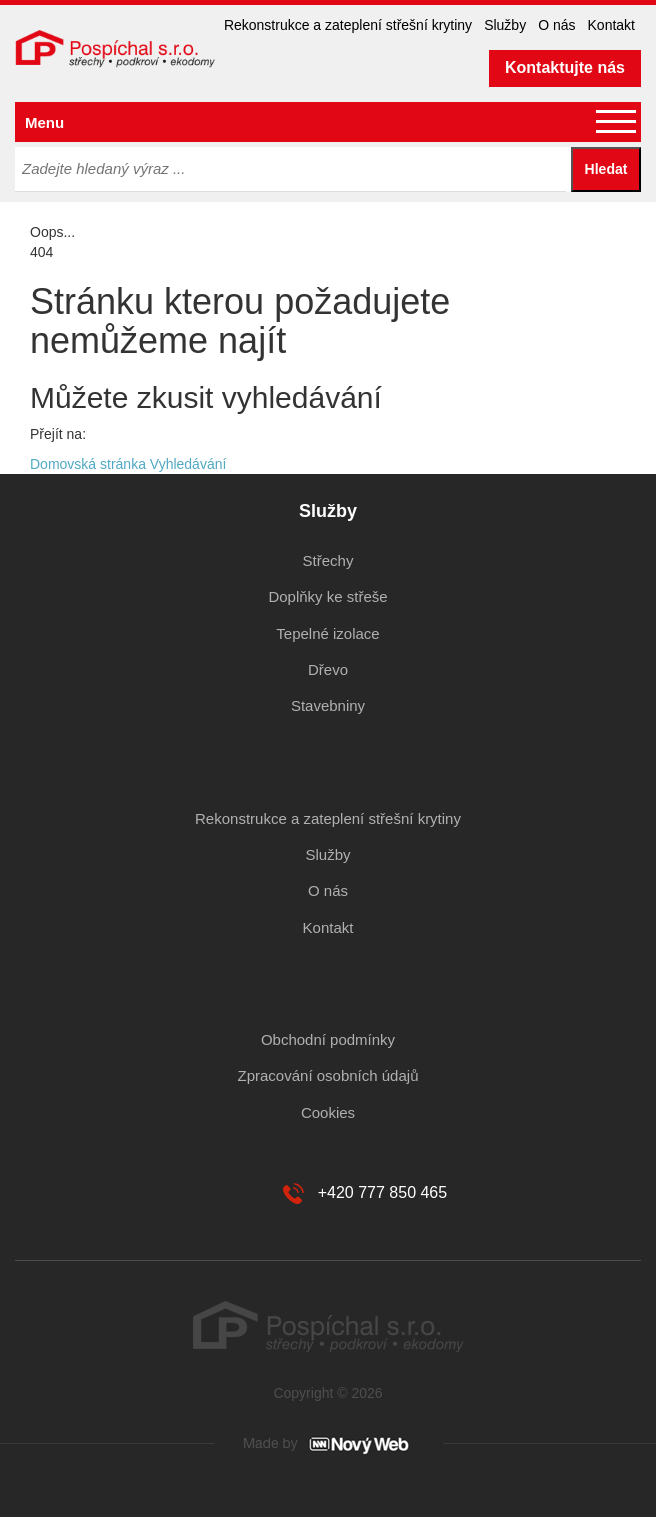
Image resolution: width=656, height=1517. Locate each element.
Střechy (328, 560)
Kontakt (611, 25)
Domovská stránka (88, 464)
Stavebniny (328, 705)
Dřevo (328, 669)
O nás (556, 25)
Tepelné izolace (327, 633)
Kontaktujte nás (565, 67)
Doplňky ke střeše (327, 596)
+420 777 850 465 (382, 1192)
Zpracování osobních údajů (328, 1075)
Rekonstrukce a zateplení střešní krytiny (348, 25)
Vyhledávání (188, 464)
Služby (505, 25)
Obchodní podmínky (328, 1039)
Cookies (328, 1112)
